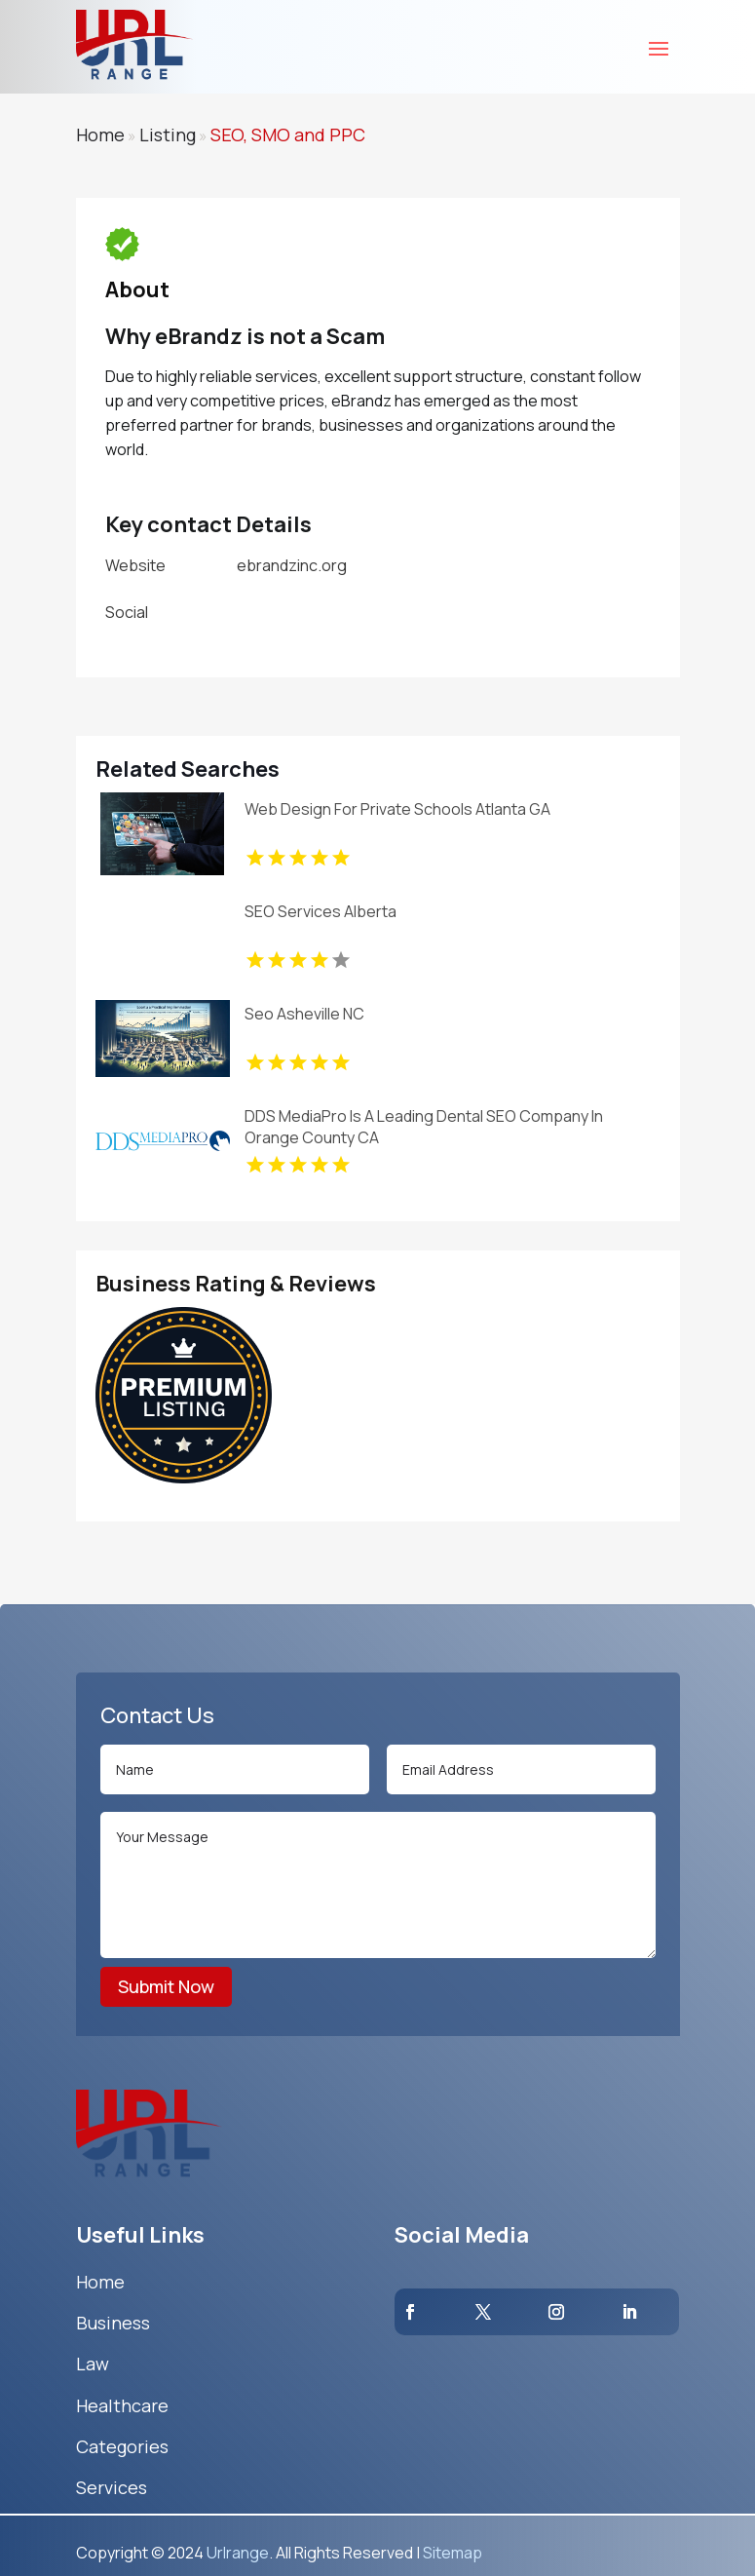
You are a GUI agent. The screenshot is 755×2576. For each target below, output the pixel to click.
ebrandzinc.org (292, 565)
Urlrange (238, 2552)
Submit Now (166, 1986)
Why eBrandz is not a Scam (245, 336)
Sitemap (452, 2552)
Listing (167, 134)
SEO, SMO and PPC (287, 134)
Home (100, 134)
